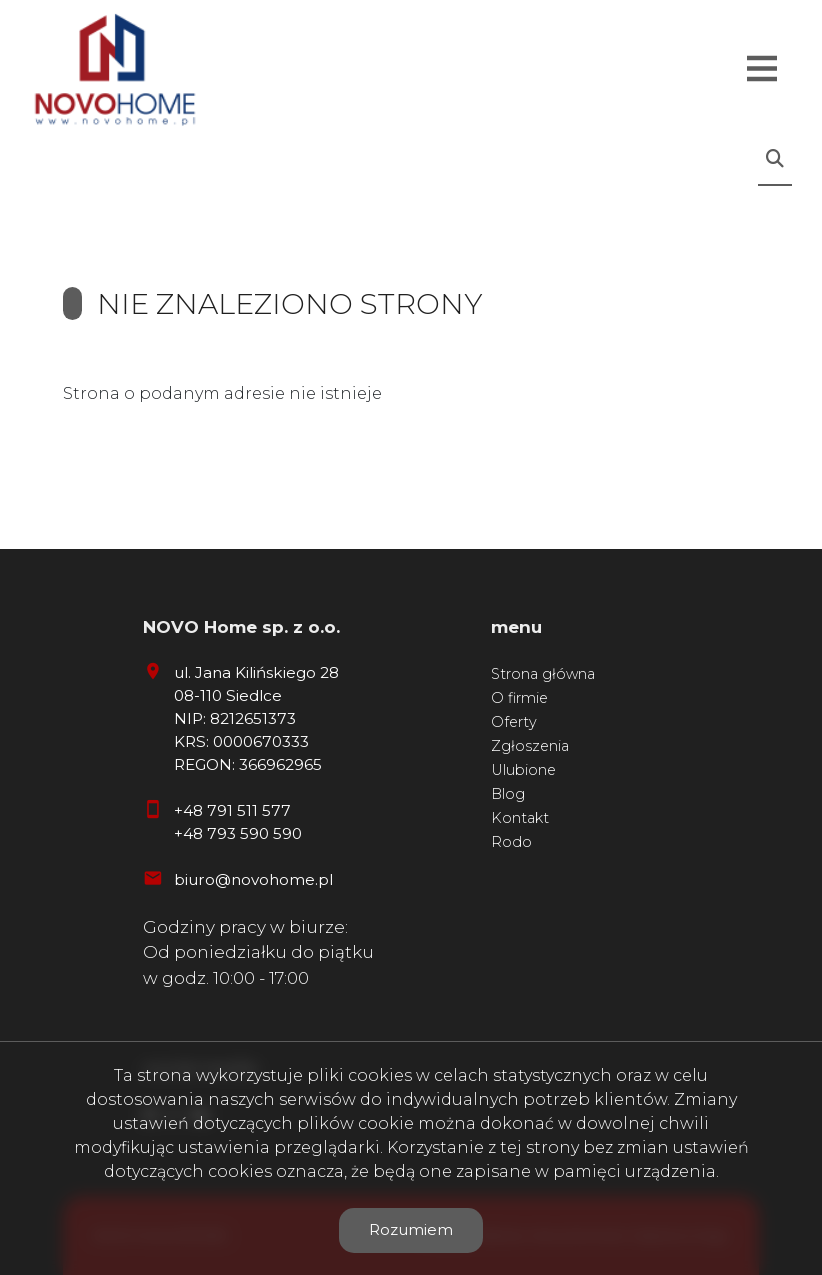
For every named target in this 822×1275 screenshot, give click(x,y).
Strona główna (543, 674)
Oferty (514, 722)
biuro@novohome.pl (253, 879)
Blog (508, 794)
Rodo (511, 842)
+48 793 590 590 (238, 833)
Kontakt (520, 818)
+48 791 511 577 (232, 810)
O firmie (519, 698)
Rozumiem (411, 1229)
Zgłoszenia (530, 746)
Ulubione (523, 770)
